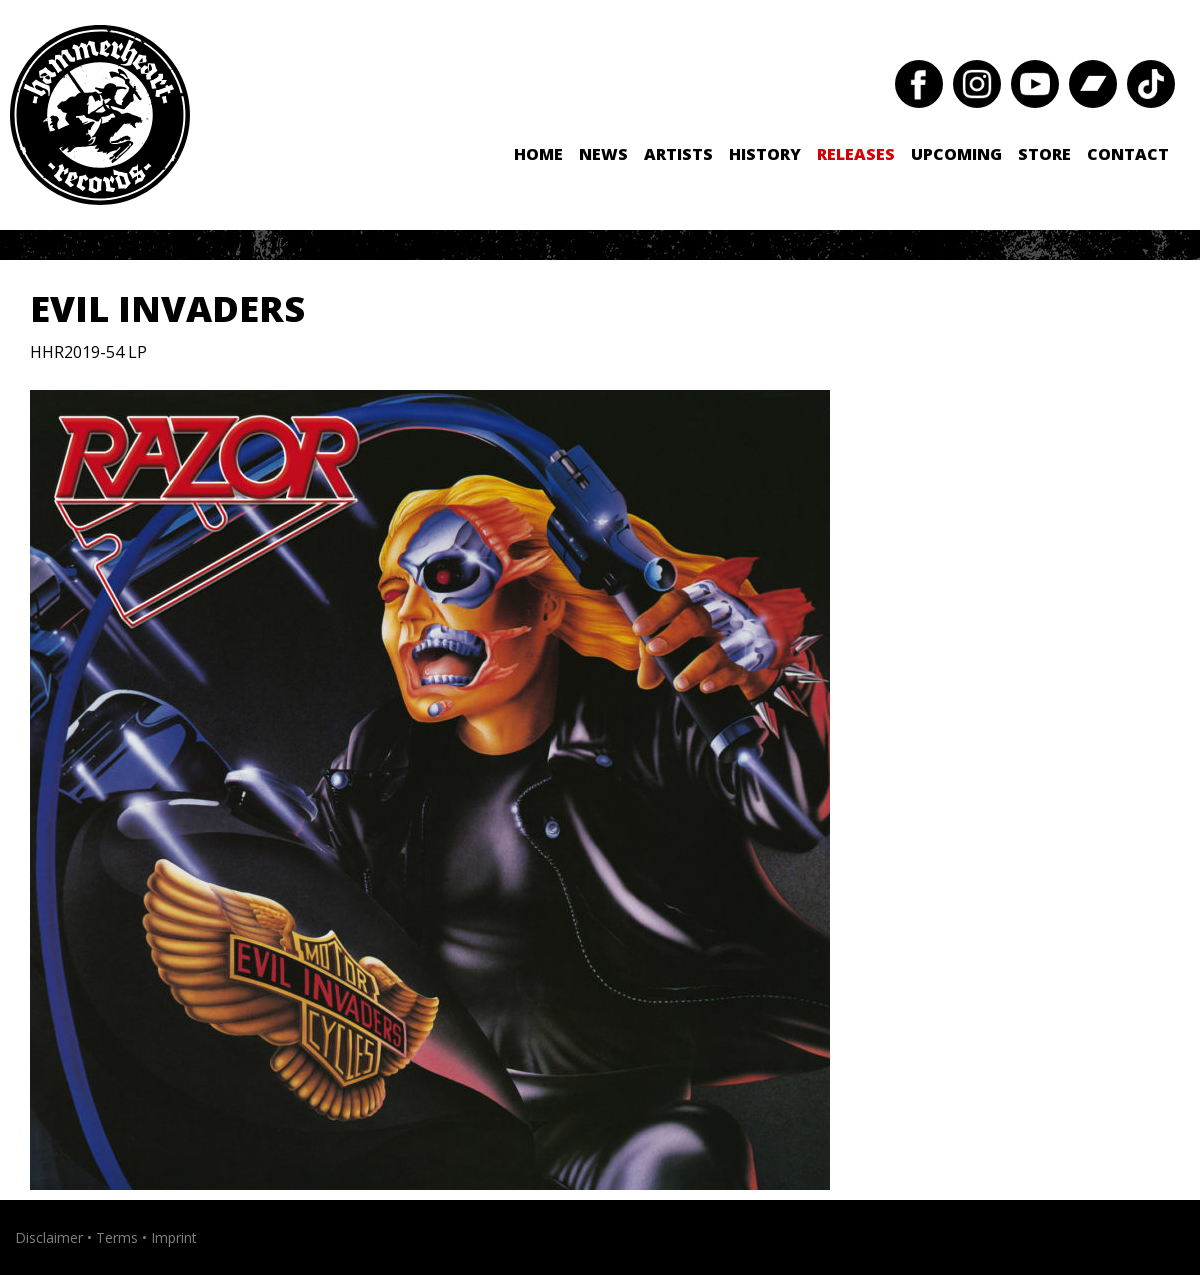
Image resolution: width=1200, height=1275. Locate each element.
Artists (678, 154)
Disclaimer (49, 1237)
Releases (856, 154)
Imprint (174, 1237)
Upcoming (956, 154)
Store (1044, 154)
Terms (117, 1237)
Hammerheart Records (100, 115)
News (603, 154)
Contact (1128, 154)
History (765, 154)
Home (538, 154)
